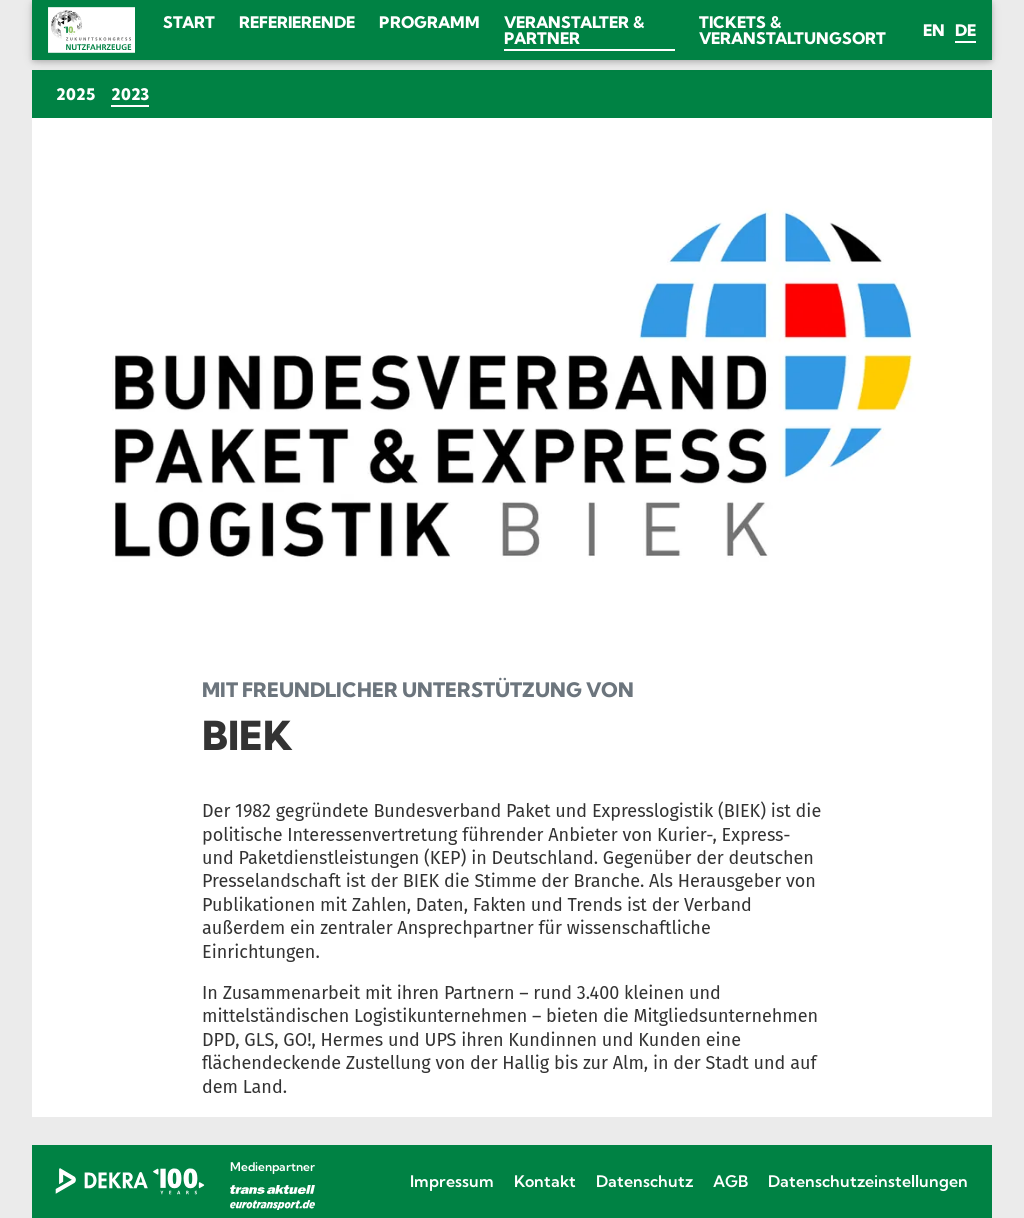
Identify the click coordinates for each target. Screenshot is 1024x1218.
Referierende (297, 22)
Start (189, 22)
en (934, 30)
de (965, 30)
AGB (730, 1181)
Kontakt (545, 1181)
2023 (134, 93)
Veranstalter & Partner (574, 30)
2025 (75, 94)
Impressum (452, 1181)
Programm (429, 22)
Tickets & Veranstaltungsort (792, 30)
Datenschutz (644, 1181)
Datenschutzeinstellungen (868, 1181)
